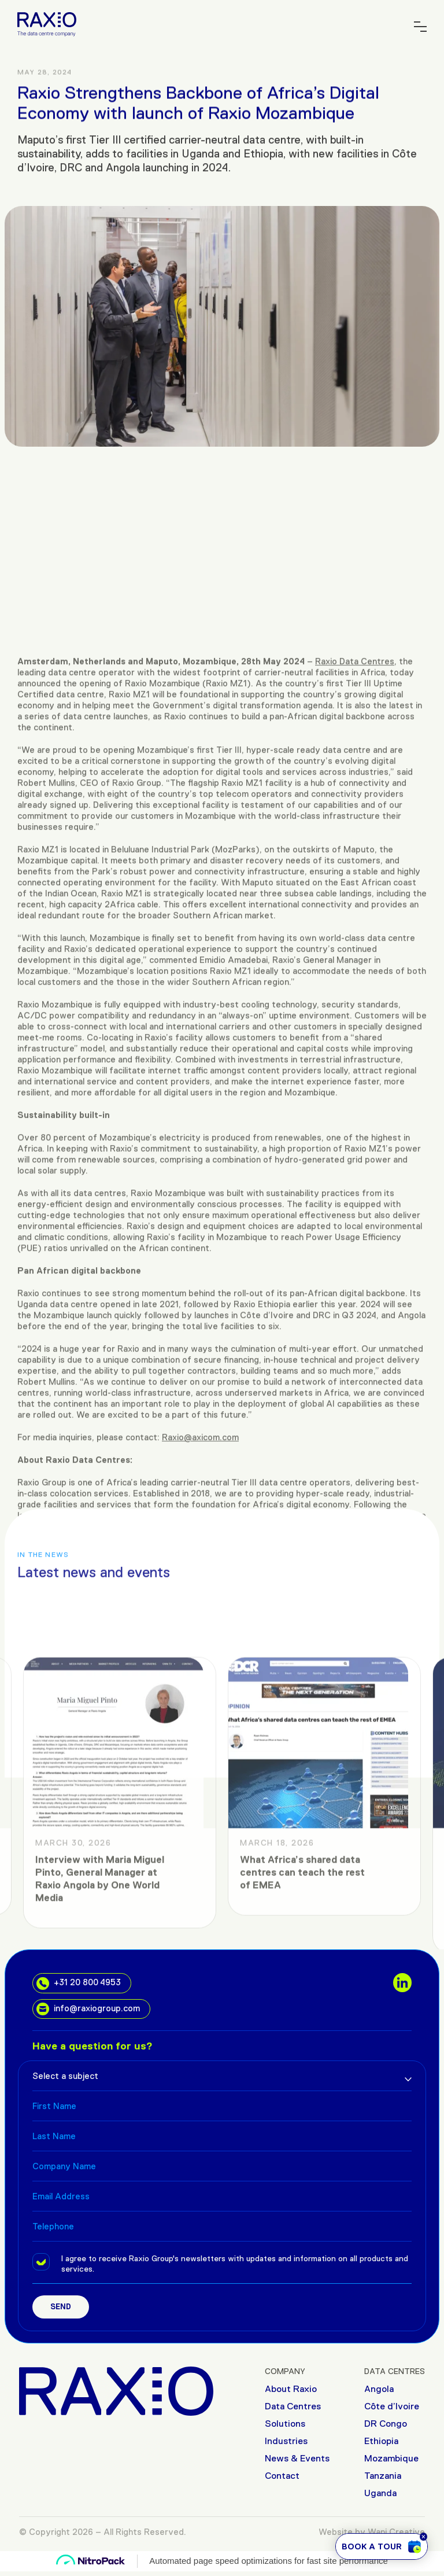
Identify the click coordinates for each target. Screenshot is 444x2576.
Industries (286, 2441)
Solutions (285, 2423)
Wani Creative (396, 2532)
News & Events (297, 2458)
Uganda (380, 2493)
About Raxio (291, 2389)
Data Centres (293, 2406)
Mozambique (391, 2458)
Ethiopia (381, 2441)
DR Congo (385, 2423)
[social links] (402, 1982)
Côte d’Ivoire (391, 2406)
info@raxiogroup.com (88, 2009)
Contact (282, 2476)
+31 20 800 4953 (78, 1983)
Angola (379, 2389)
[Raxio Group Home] (46, 23)
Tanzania (382, 2476)
